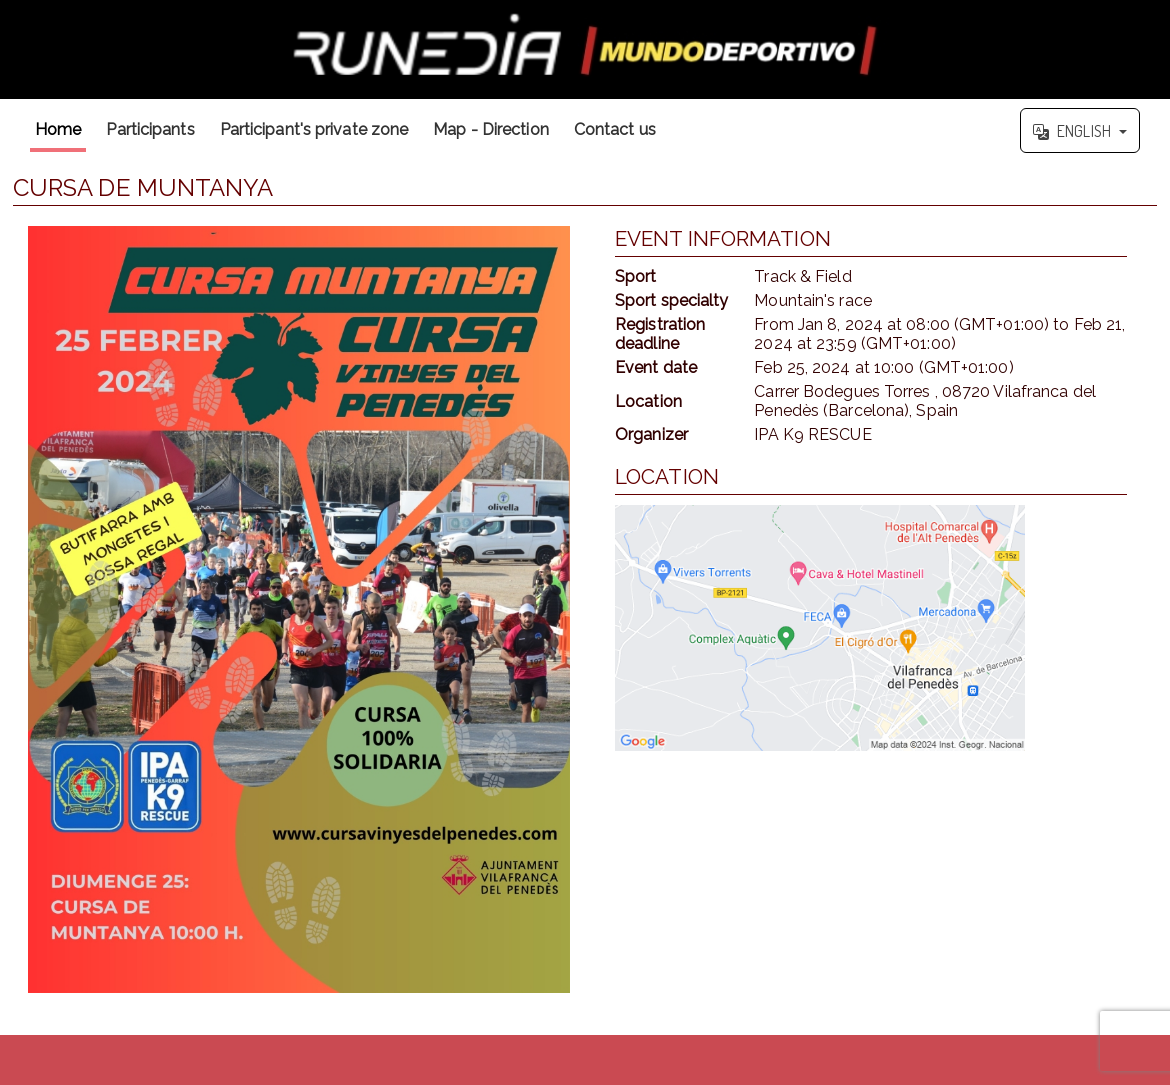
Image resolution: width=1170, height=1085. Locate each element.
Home (58, 129)
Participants (150, 129)
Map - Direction (491, 129)
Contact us (615, 129)
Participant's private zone (314, 129)
